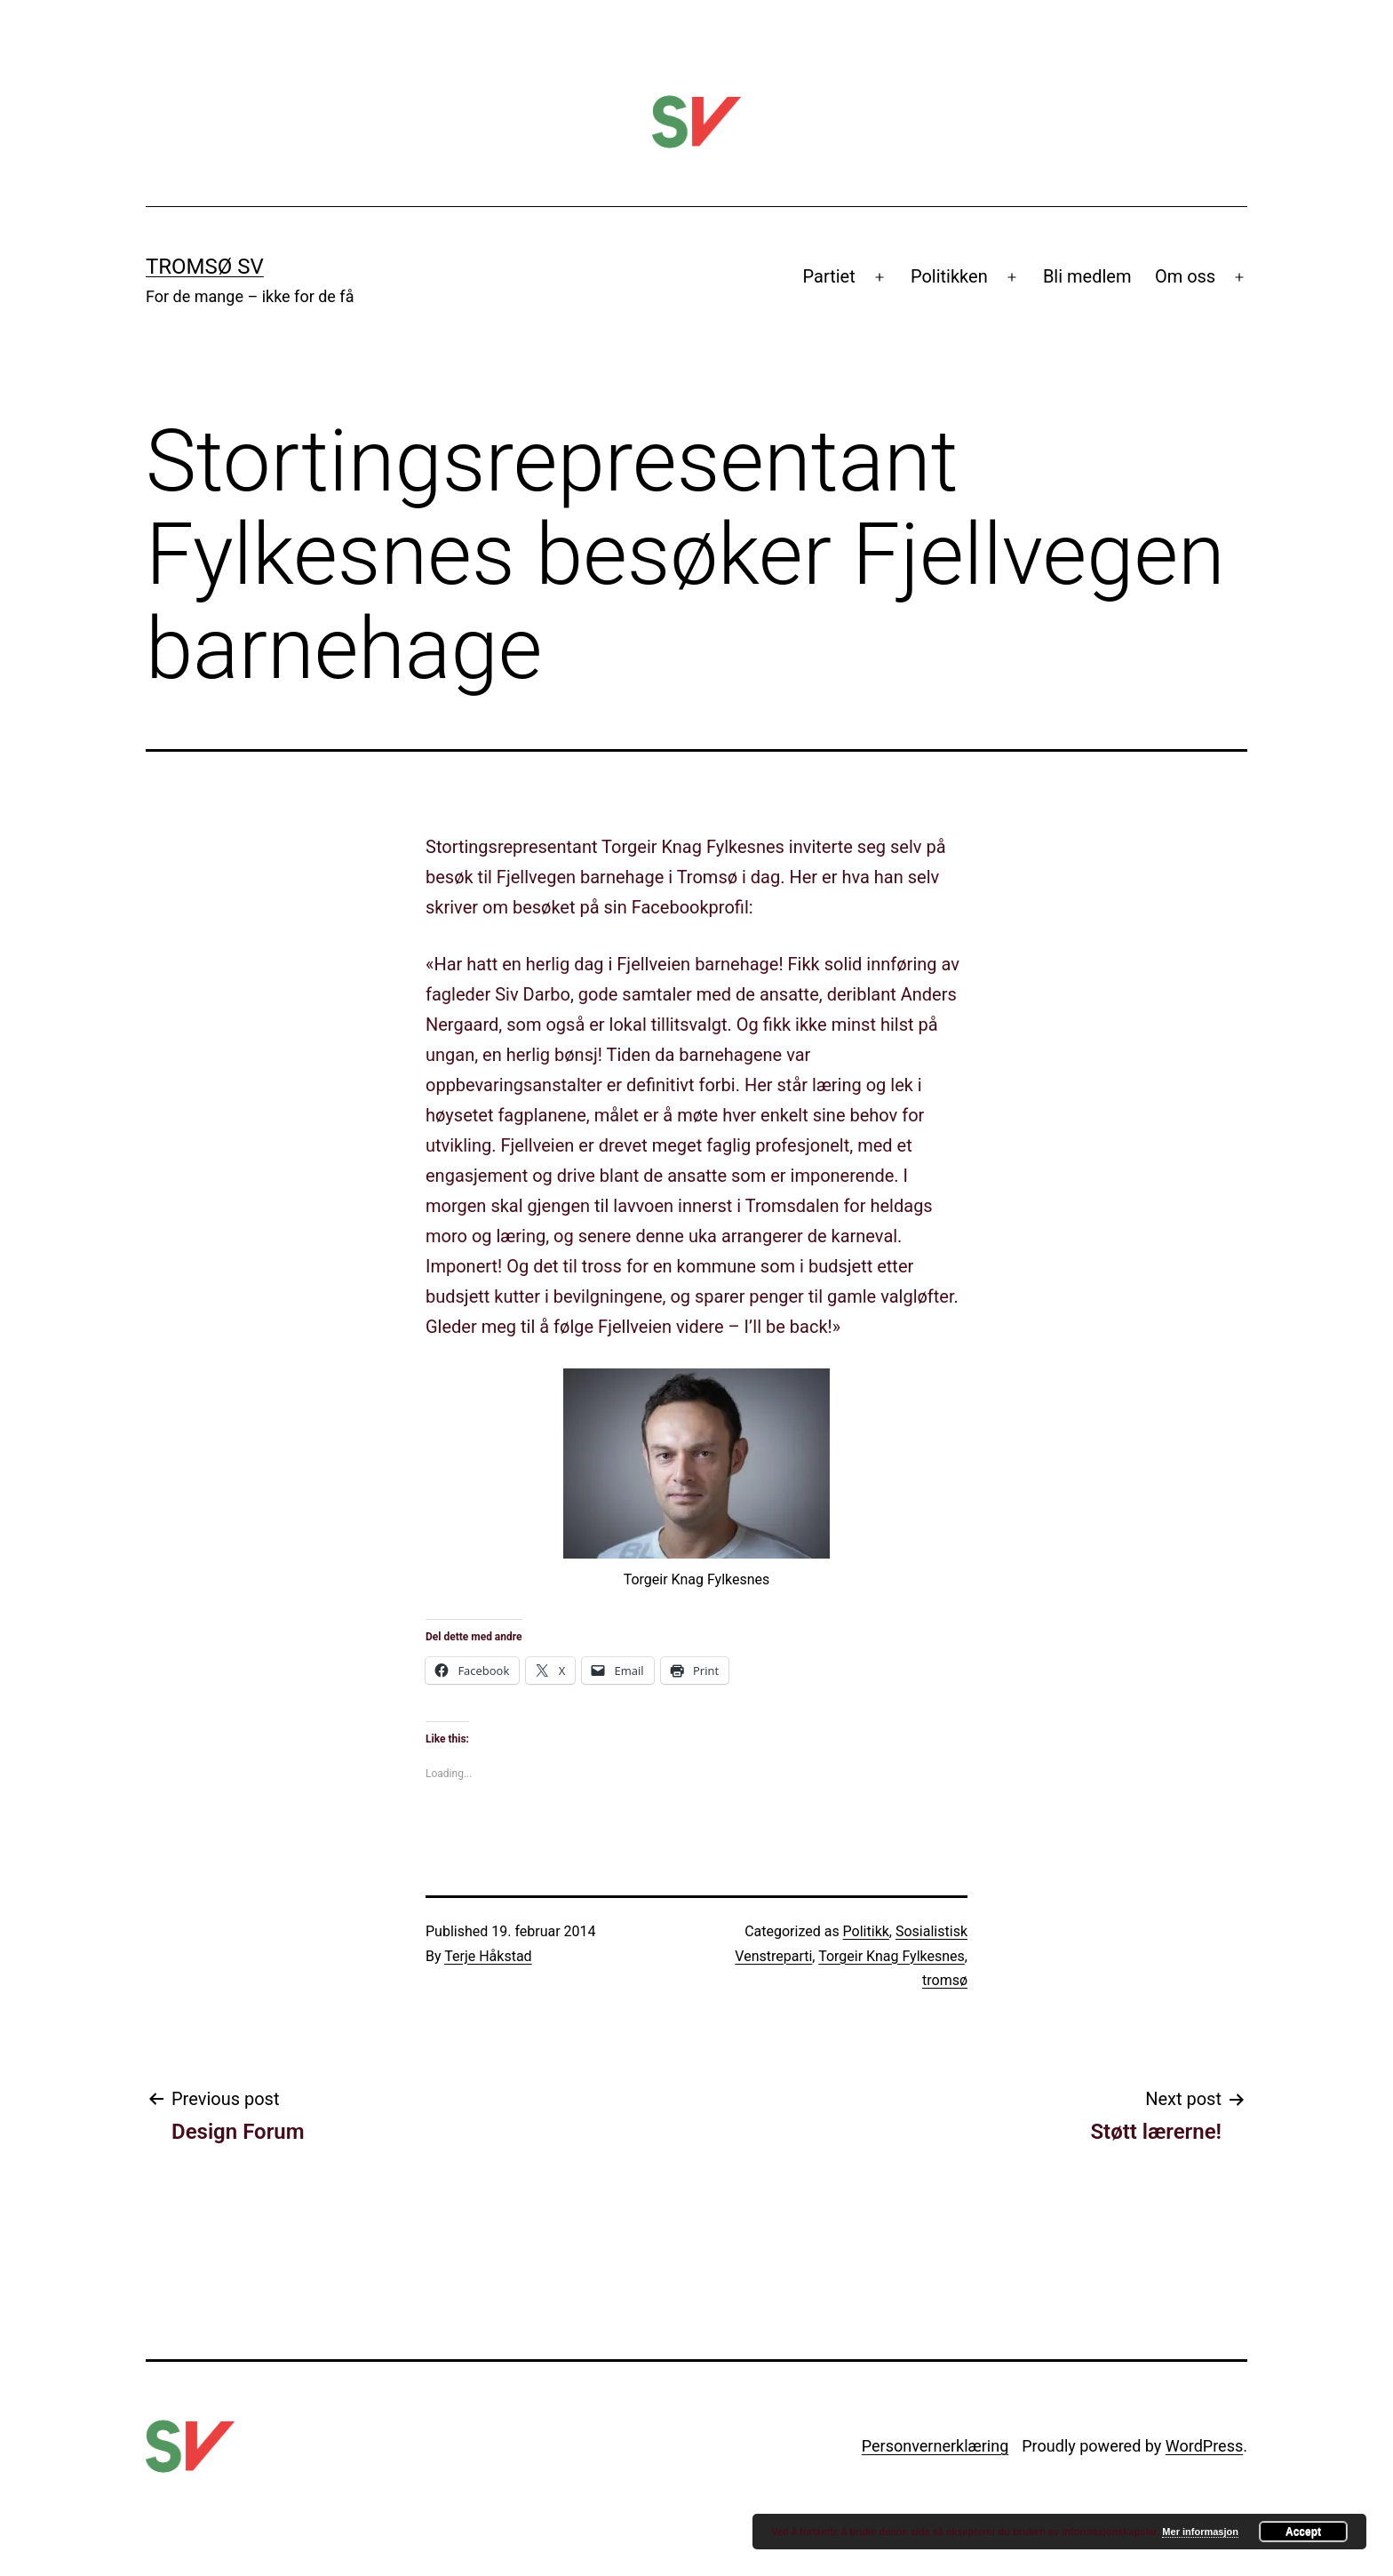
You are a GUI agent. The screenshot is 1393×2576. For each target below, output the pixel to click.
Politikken (949, 276)
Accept (1303, 2531)
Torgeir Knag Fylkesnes (891, 1956)
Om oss (1185, 276)
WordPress (1204, 2445)
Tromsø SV (205, 266)
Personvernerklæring (935, 2445)
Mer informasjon (1200, 2531)
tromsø (944, 1980)
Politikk (866, 1931)
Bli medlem (1087, 276)
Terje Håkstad (487, 1956)
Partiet (829, 276)
